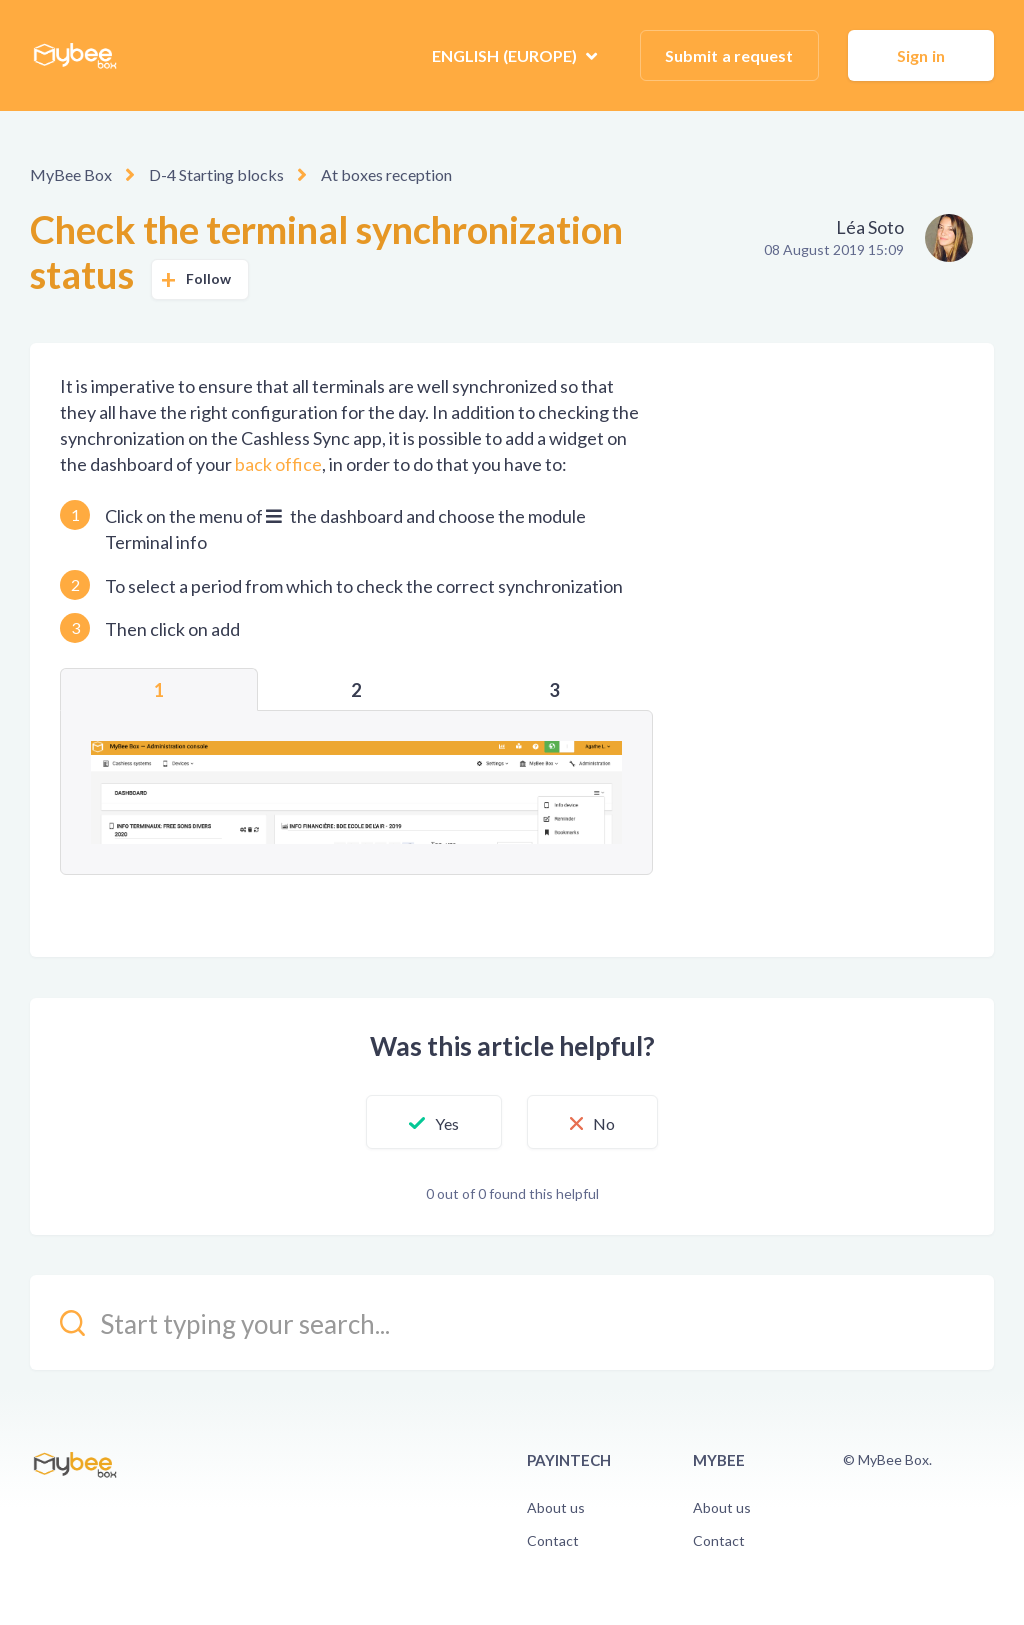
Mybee (719, 1460)
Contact (553, 1540)
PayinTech (569, 1460)
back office (278, 464)
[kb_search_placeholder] (512, 1322)
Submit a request (729, 55)
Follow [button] (209, 278)
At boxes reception (386, 174)
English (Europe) (506, 55)
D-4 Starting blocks (216, 174)
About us (556, 1507)
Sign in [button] (921, 55)
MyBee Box (71, 174)
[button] (434, 1122)
